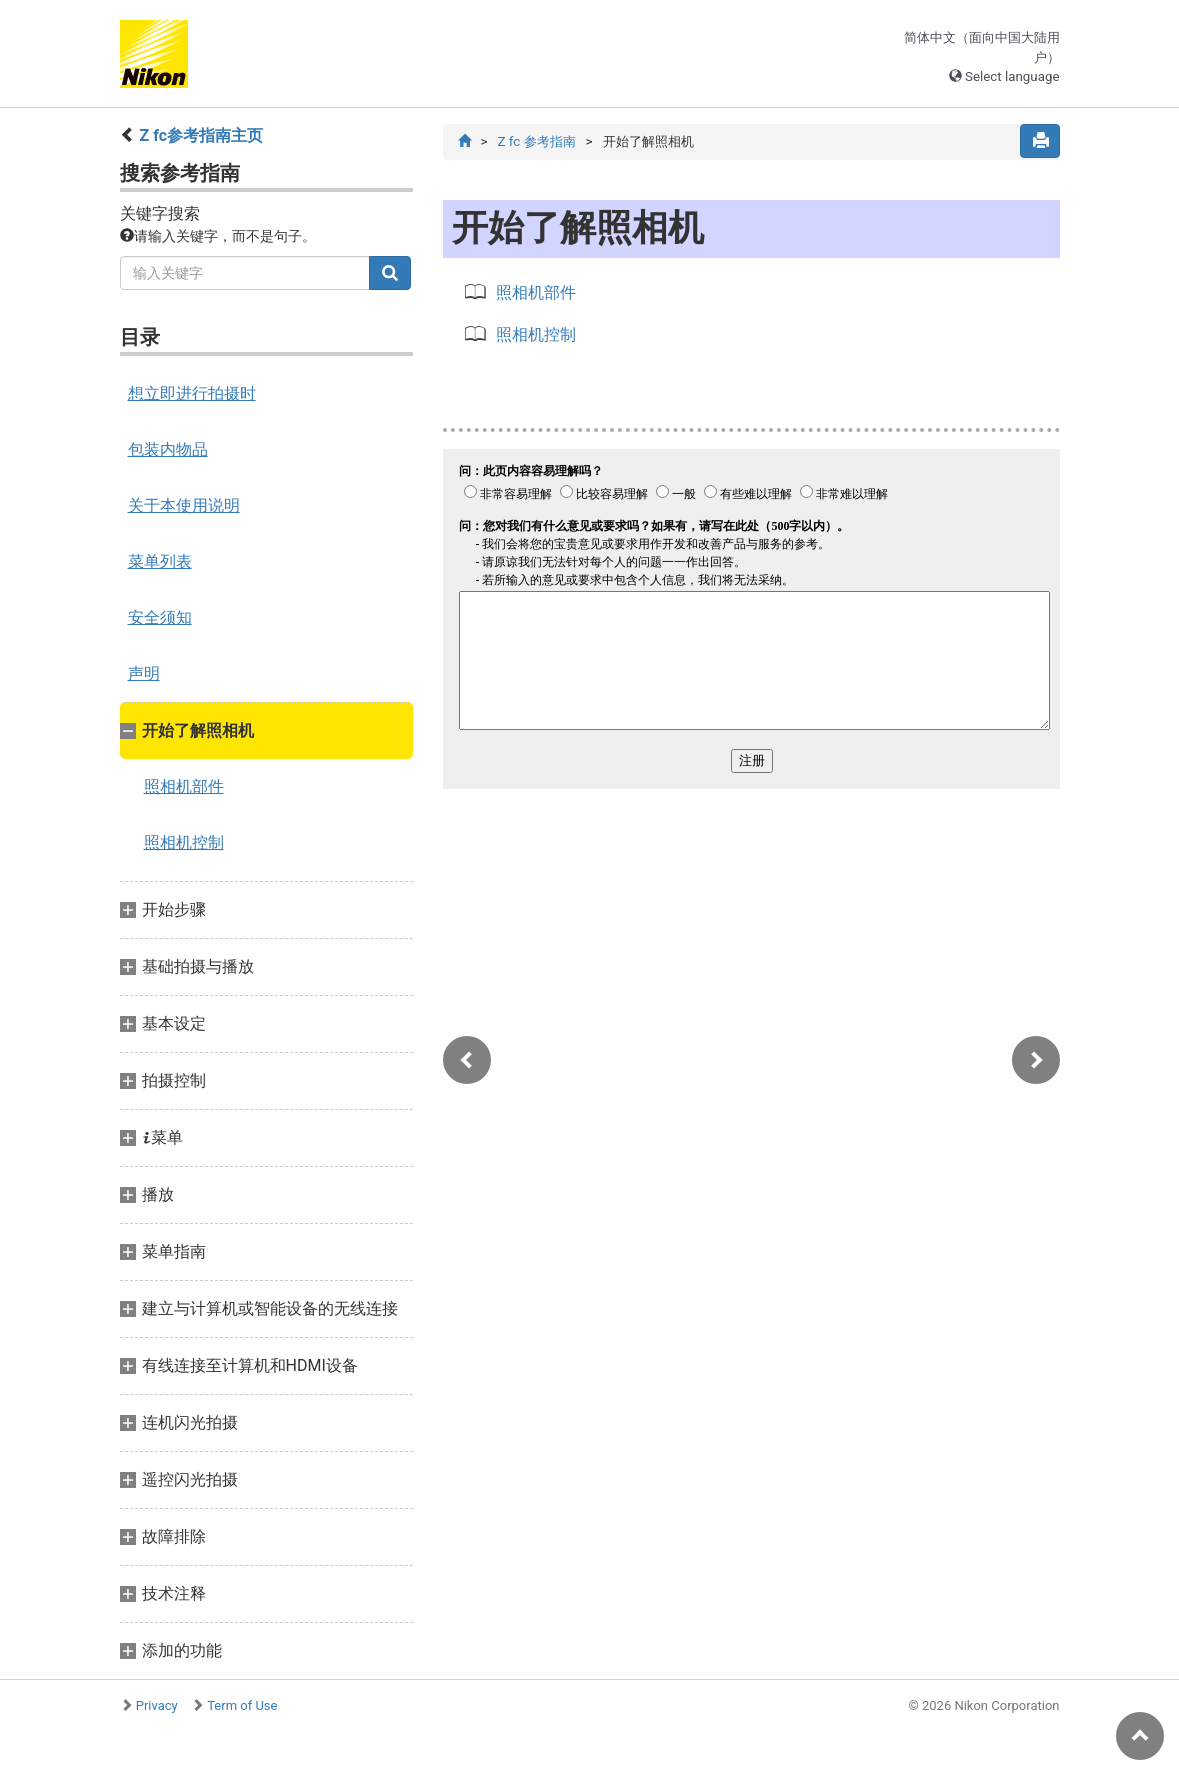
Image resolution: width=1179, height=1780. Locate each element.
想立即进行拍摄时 (192, 393)
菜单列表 (160, 561)
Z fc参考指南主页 (201, 135)
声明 (144, 673)
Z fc (536, 141)
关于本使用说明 (184, 505)
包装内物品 (168, 449)
